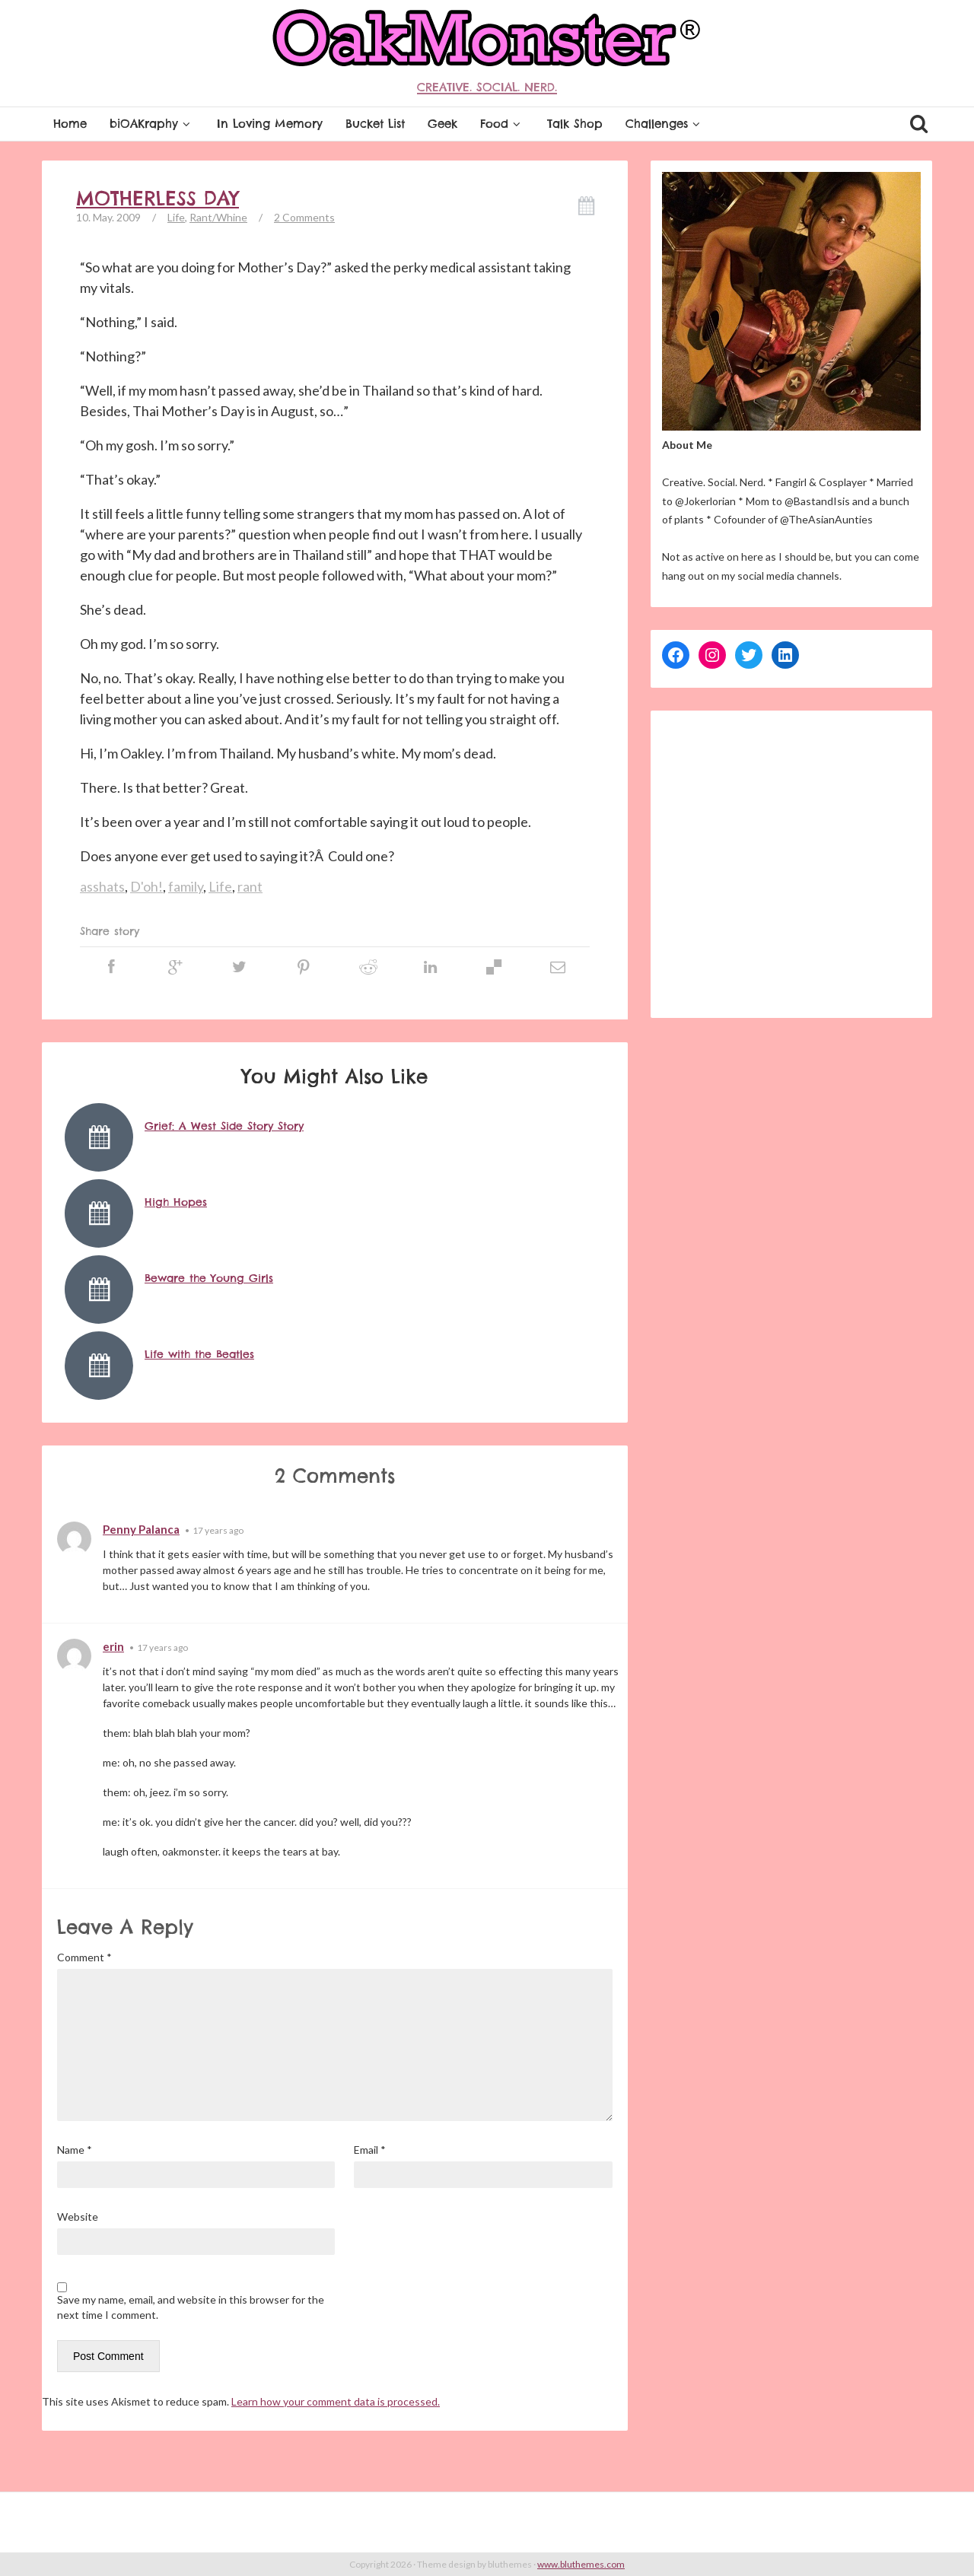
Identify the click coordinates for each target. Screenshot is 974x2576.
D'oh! (146, 886)
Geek (442, 123)
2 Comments (304, 217)
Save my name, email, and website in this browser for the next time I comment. (190, 2307)
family (185, 886)
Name (74, 2149)
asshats (102, 886)
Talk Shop (575, 123)
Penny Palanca (141, 1529)
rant (250, 886)
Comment (84, 1957)
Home (70, 123)
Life (176, 217)
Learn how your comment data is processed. (335, 2401)
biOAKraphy (152, 123)
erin (113, 1646)
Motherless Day (157, 198)
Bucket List (375, 123)
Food (502, 123)
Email (370, 2149)
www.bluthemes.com (581, 2564)
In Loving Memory (270, 123)
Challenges (664, 123)
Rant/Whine (218, 217)
